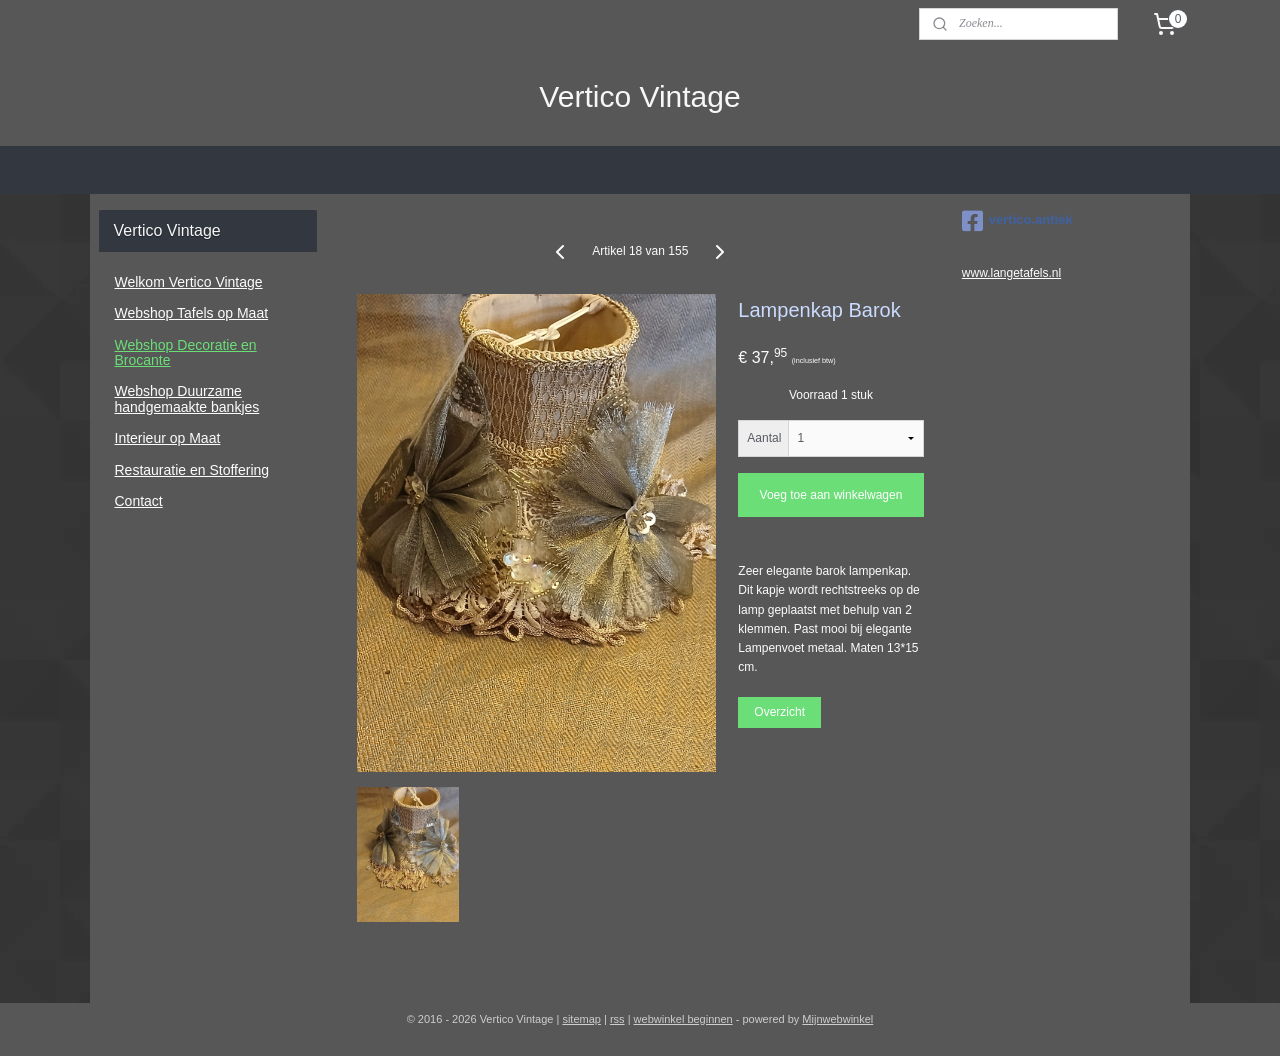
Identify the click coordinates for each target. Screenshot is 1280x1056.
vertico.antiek (1017, 221)
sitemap (581, 1019)
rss (617, 1019)
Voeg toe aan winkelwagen (830, 495)
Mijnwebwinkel (837, 1019)
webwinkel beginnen (683, 1019)
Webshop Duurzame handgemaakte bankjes (187, 398)
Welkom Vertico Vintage (189, 282)
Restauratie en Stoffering (192, 470)
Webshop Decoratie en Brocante (186, 352)
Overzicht (779, 712)
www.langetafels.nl (1011, 273)
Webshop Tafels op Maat (192, 313)
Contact (139, 501)
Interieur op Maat (168, 438)
